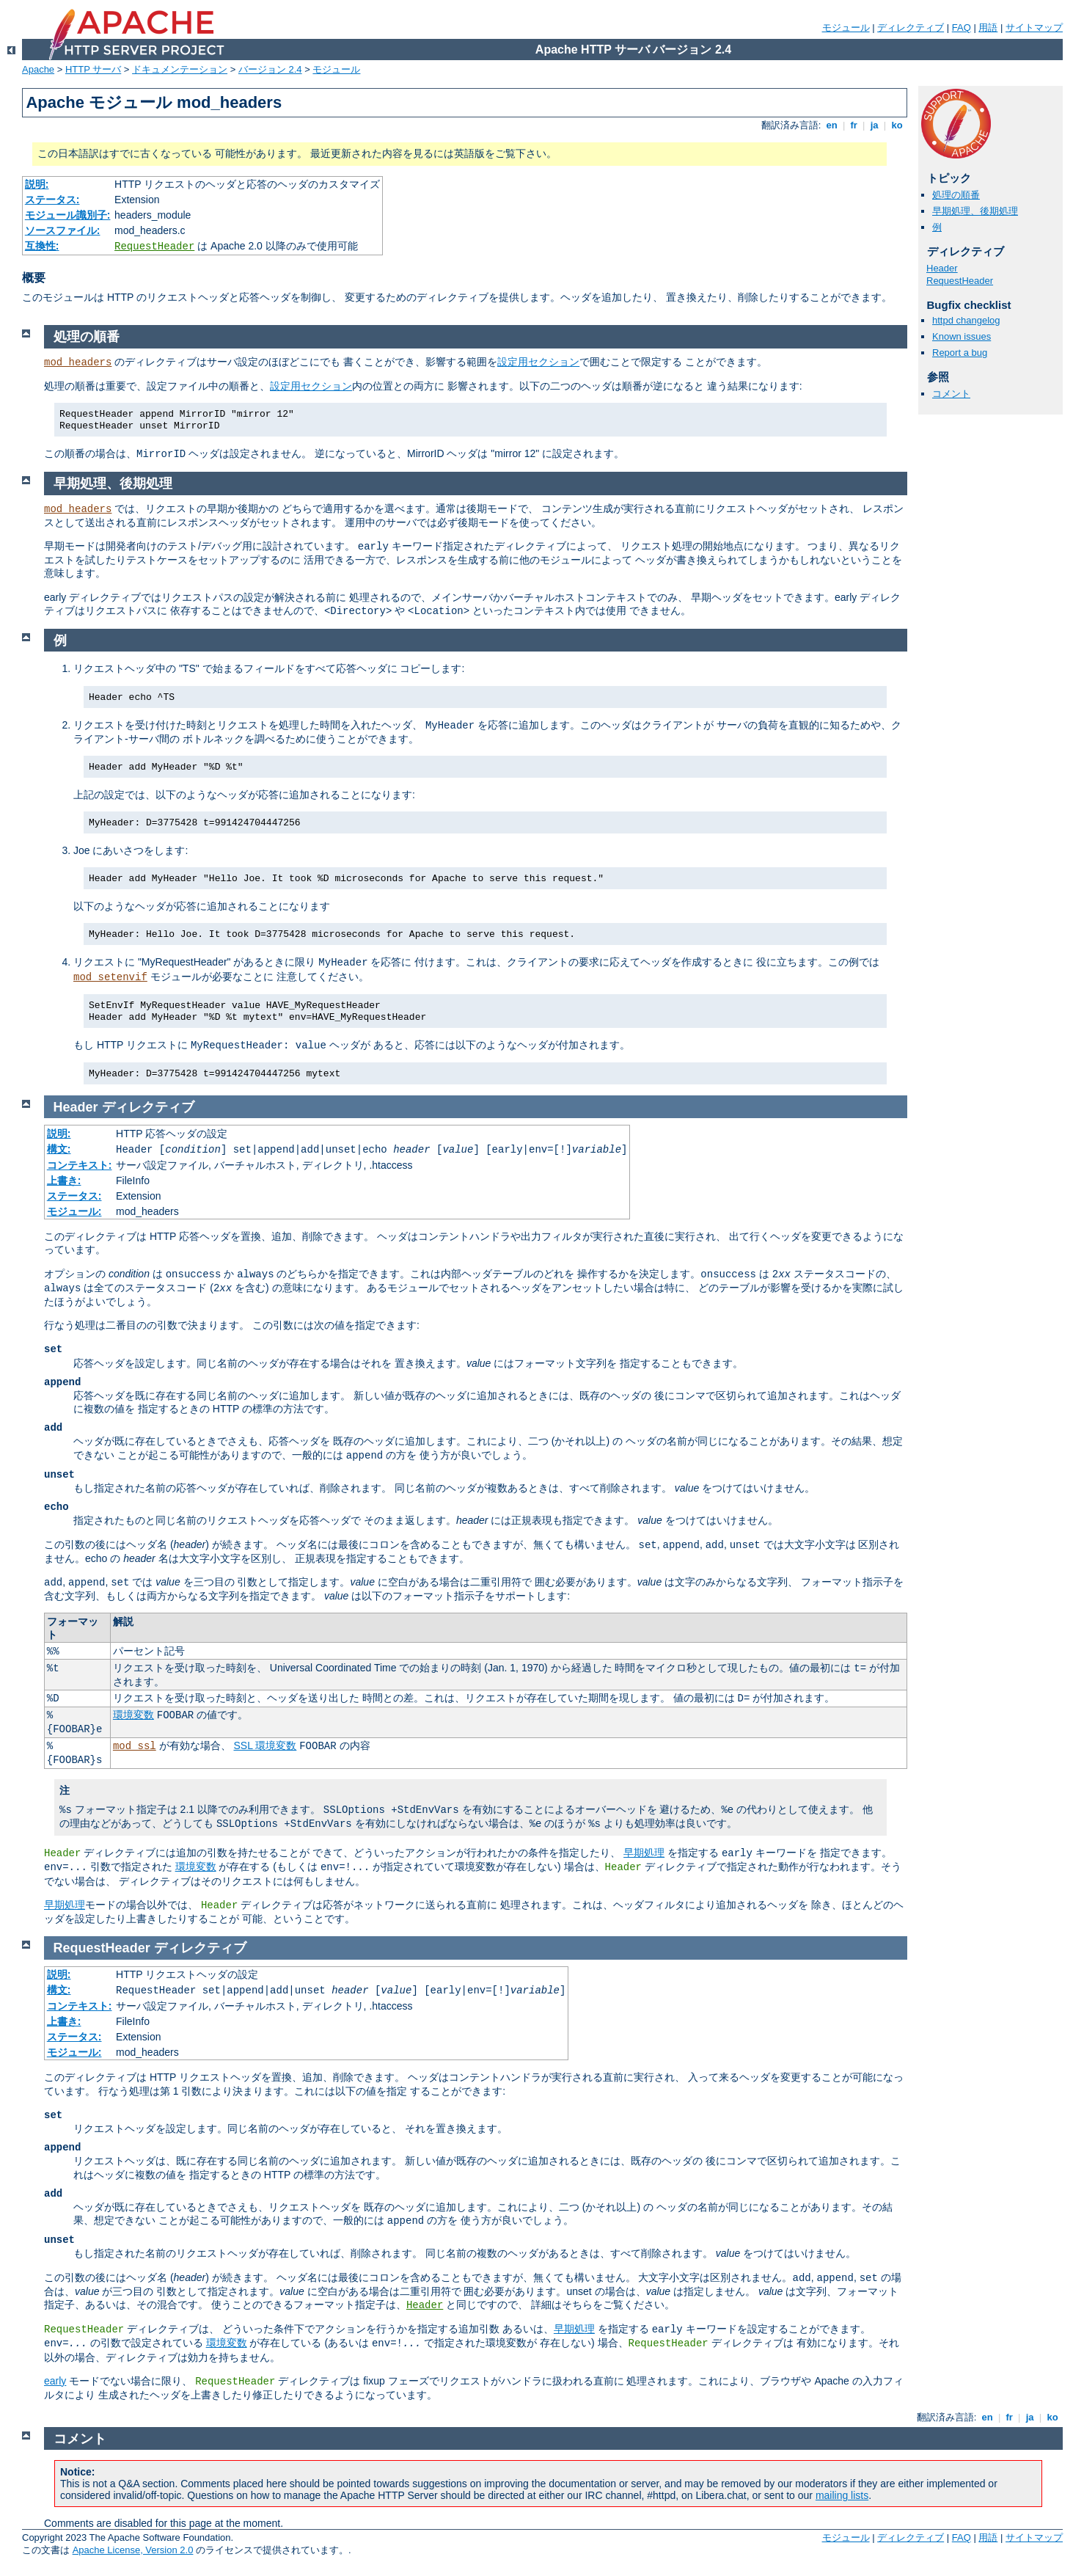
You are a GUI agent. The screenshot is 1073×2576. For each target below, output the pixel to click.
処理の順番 (956, 194)
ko (897, 125)
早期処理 (643, 1852)
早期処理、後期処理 (975, 210)
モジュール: (74, 1211)
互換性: (42, 246)
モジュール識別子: (68, 215)
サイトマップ (1034, 27)
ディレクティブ (910, 27)
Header (942, 268)
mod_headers (77, 362)
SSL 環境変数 (264, 1745)
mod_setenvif (110, 977)
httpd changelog (966, 320)
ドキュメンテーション (179, 69)
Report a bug (959, 352)
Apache (38, 69)
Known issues (961, 336)
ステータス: (52, 199)
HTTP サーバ (93, 69)
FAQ (961, 27)
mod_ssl (134, 1746)
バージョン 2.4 (270, 69)
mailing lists (842, 2495)
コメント (951, 393)
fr (854, 125)
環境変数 (133, 1715)
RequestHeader (154, 246)
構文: (59, 1149)
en (832, 125)
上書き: (64, 1180)
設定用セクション (538, 362)
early (55, 2381)
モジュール (846, 27)
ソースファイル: (62, 230)
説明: (37, 184)
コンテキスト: (79, 1165)
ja (874, 125)
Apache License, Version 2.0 (133, 2549)
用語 (987, 27)
